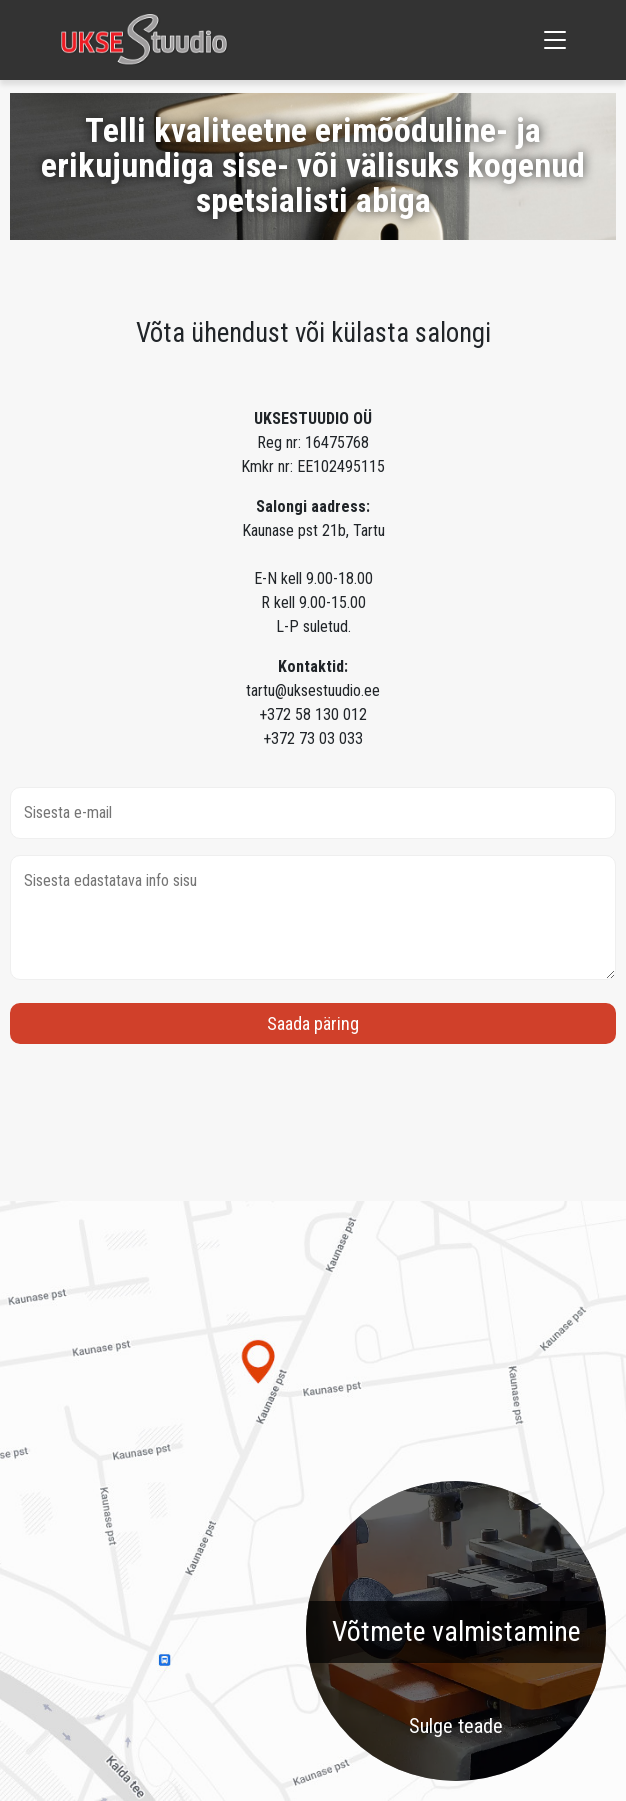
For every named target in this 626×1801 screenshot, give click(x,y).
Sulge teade (456, 1726)
